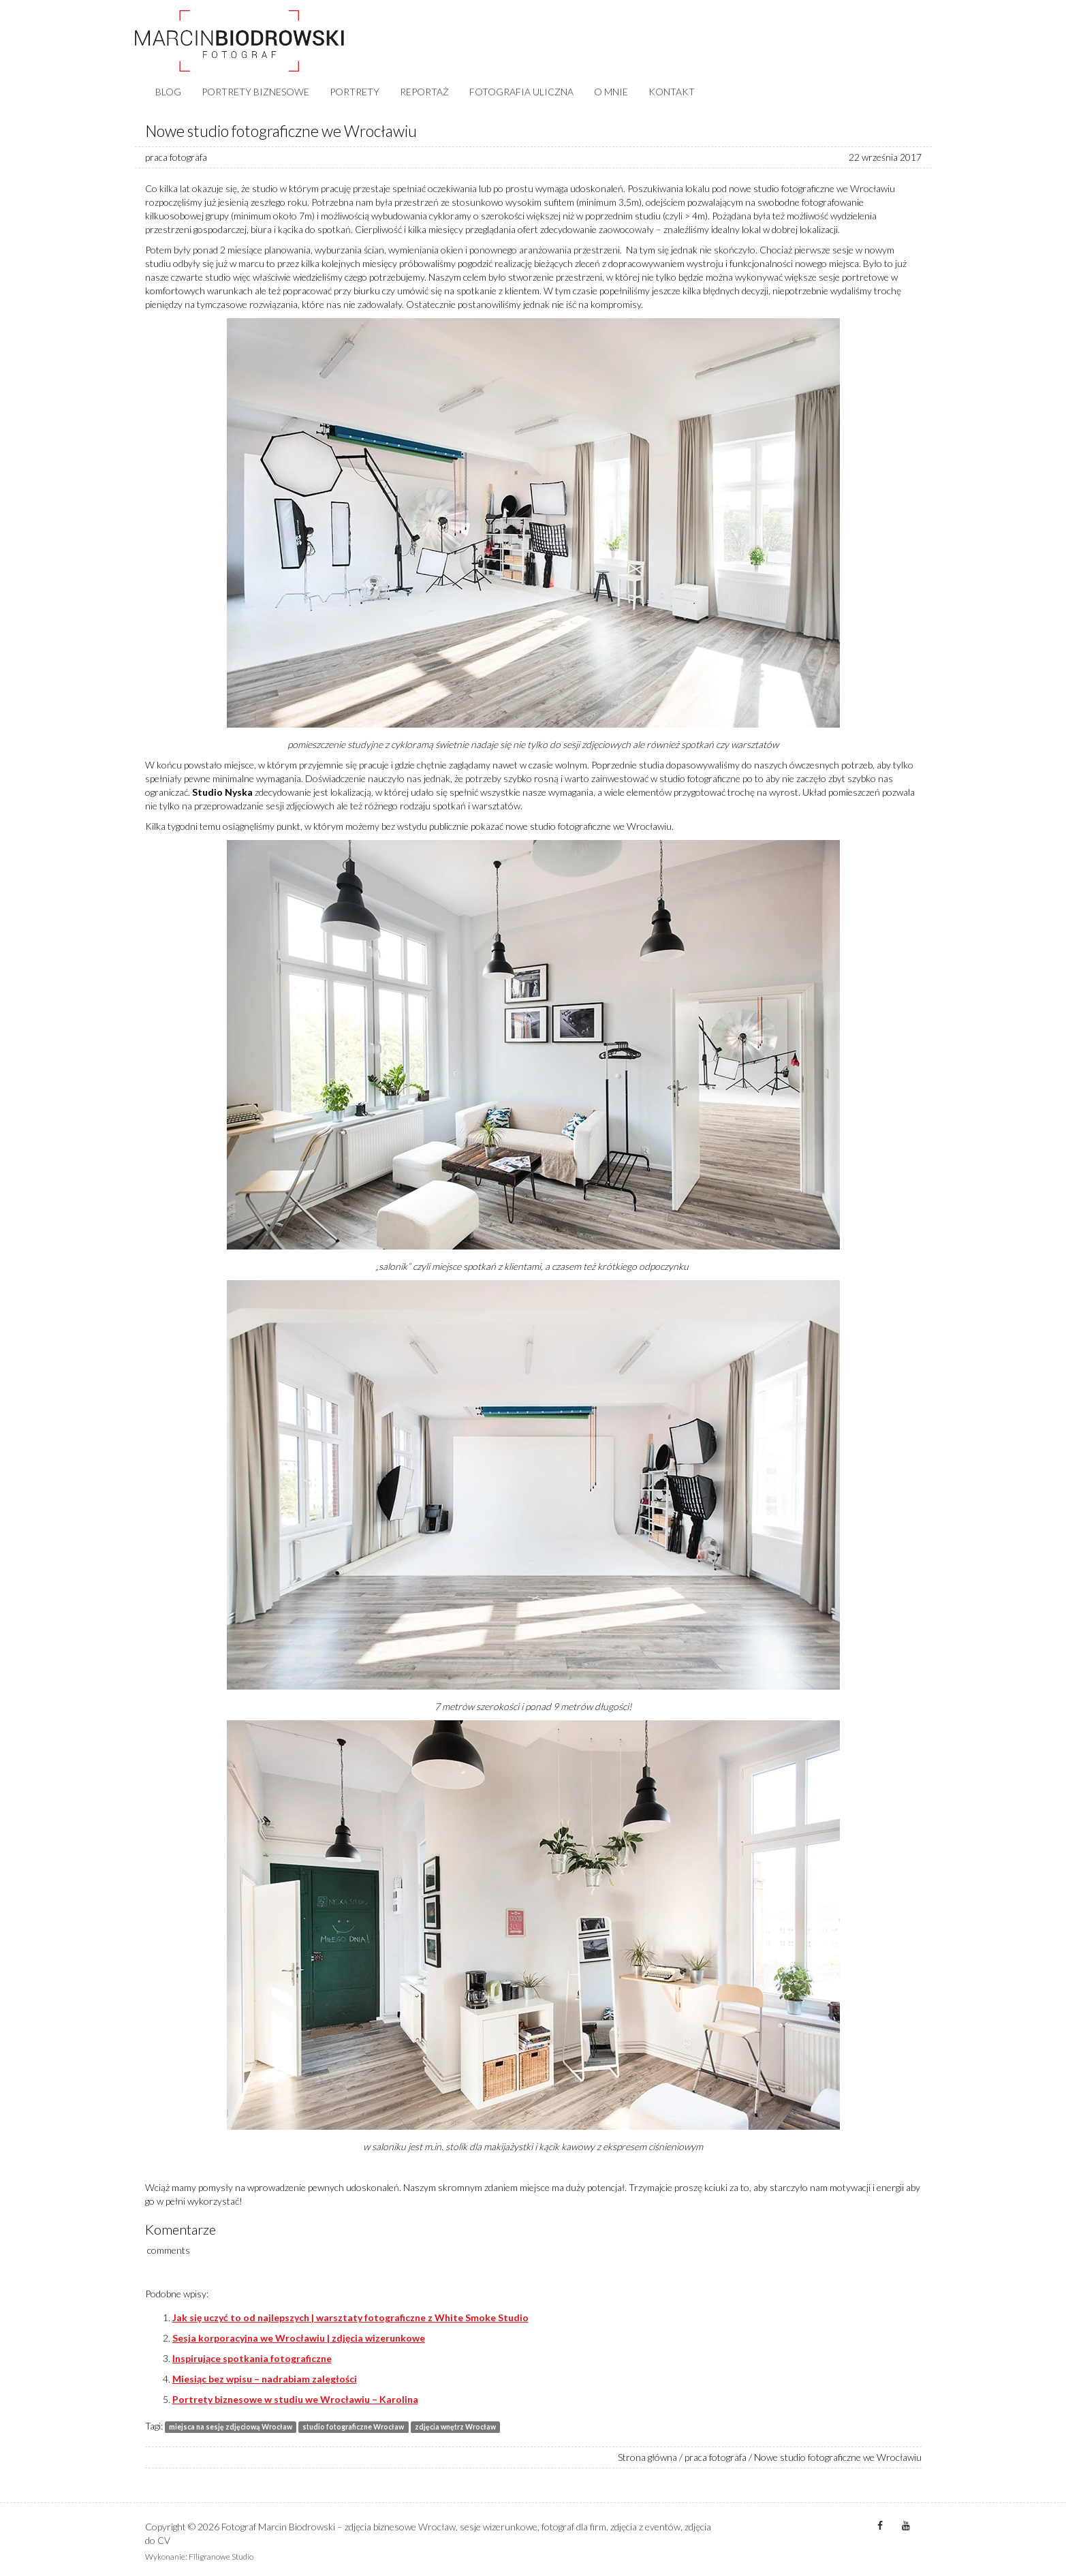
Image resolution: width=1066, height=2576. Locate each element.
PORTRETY (354, 91)
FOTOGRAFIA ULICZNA (521, 91)
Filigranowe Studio (221, 2556)
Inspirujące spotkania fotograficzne (252, 2358)
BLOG (168, 91)
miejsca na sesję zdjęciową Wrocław (230, 2427)
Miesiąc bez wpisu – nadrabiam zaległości (264, 2379)
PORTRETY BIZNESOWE (255, 91)
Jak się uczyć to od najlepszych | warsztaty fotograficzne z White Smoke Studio (350, 2317)
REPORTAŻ (424, 91)
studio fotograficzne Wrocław (353, 2427)
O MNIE (611, 91)
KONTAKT (671, 91)
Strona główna (647, 2457)
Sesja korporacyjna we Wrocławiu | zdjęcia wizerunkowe (298, 2338)
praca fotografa (176, 157)
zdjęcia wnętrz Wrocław (455, 2427)
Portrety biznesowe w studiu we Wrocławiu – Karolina (295, 2399)
